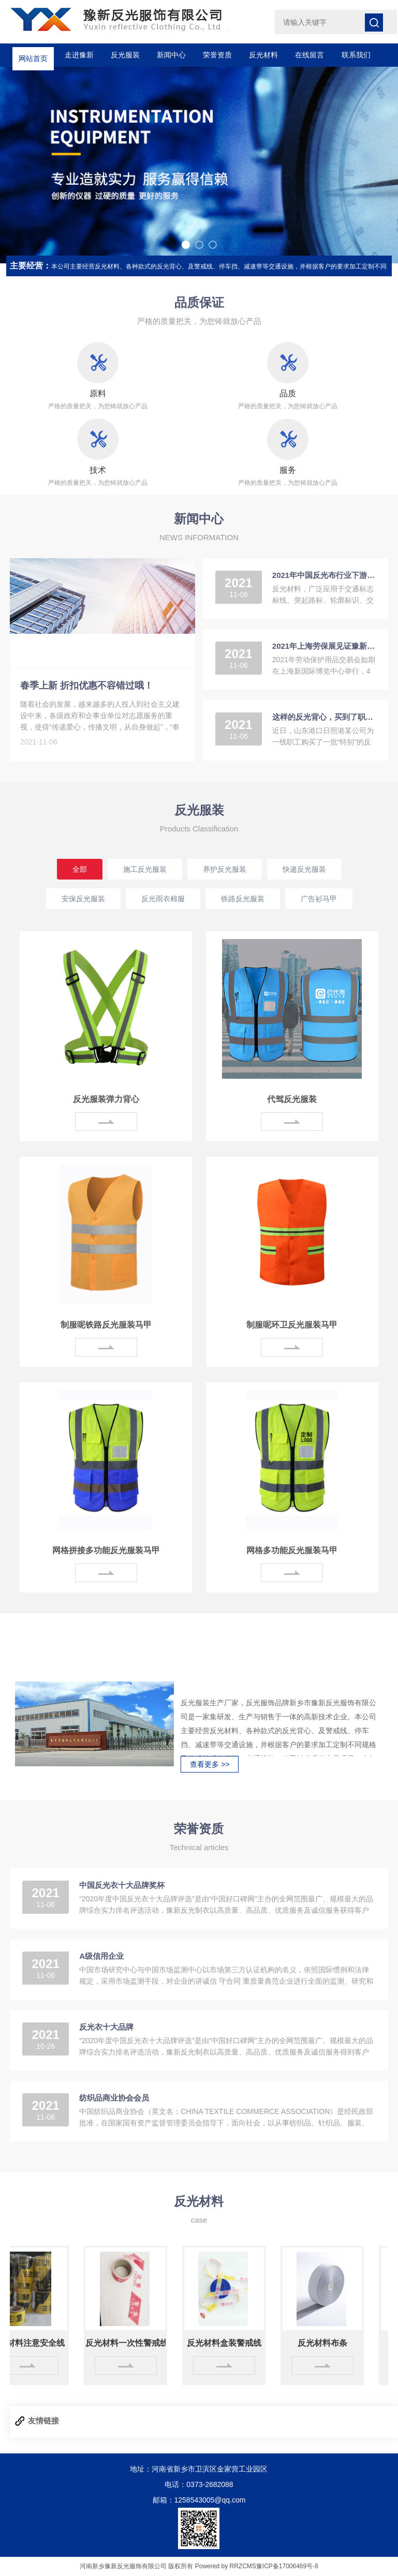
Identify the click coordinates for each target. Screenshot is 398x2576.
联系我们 (356, 55)
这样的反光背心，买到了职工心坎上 (324, 716)
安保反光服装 (83, 899)
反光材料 (263, 55)
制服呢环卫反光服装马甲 (291, 1324)
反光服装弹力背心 (106, 1099)
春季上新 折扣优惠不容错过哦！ (86, 685)
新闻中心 (171, 55)
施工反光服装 (145, 869)
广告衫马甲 (319, 899)
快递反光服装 (304, 869)
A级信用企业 (101, 1956)
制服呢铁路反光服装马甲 (106, 1324)
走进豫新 (79, 55)
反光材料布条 (328, 2343)
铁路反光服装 (242, 899)
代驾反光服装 (292, 1099)
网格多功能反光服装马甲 (291, 1550)
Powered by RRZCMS (224, 2566)
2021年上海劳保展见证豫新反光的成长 (324, 646)
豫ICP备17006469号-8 (287, 2566)
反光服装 (125, 55)
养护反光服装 (224, 869)
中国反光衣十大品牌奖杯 (122, 1885)
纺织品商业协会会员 (114, 2097)
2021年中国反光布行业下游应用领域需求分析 (324, 575)
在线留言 (309, 55)
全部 (79, 869)
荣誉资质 (217, 55)
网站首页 (33, 55)
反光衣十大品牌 (106, 2026)
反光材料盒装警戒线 (230, 2343)
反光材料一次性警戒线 (131, 2343)
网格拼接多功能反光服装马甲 (106, 1550)
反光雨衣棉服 (163, 899)
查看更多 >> (209, 1764)
